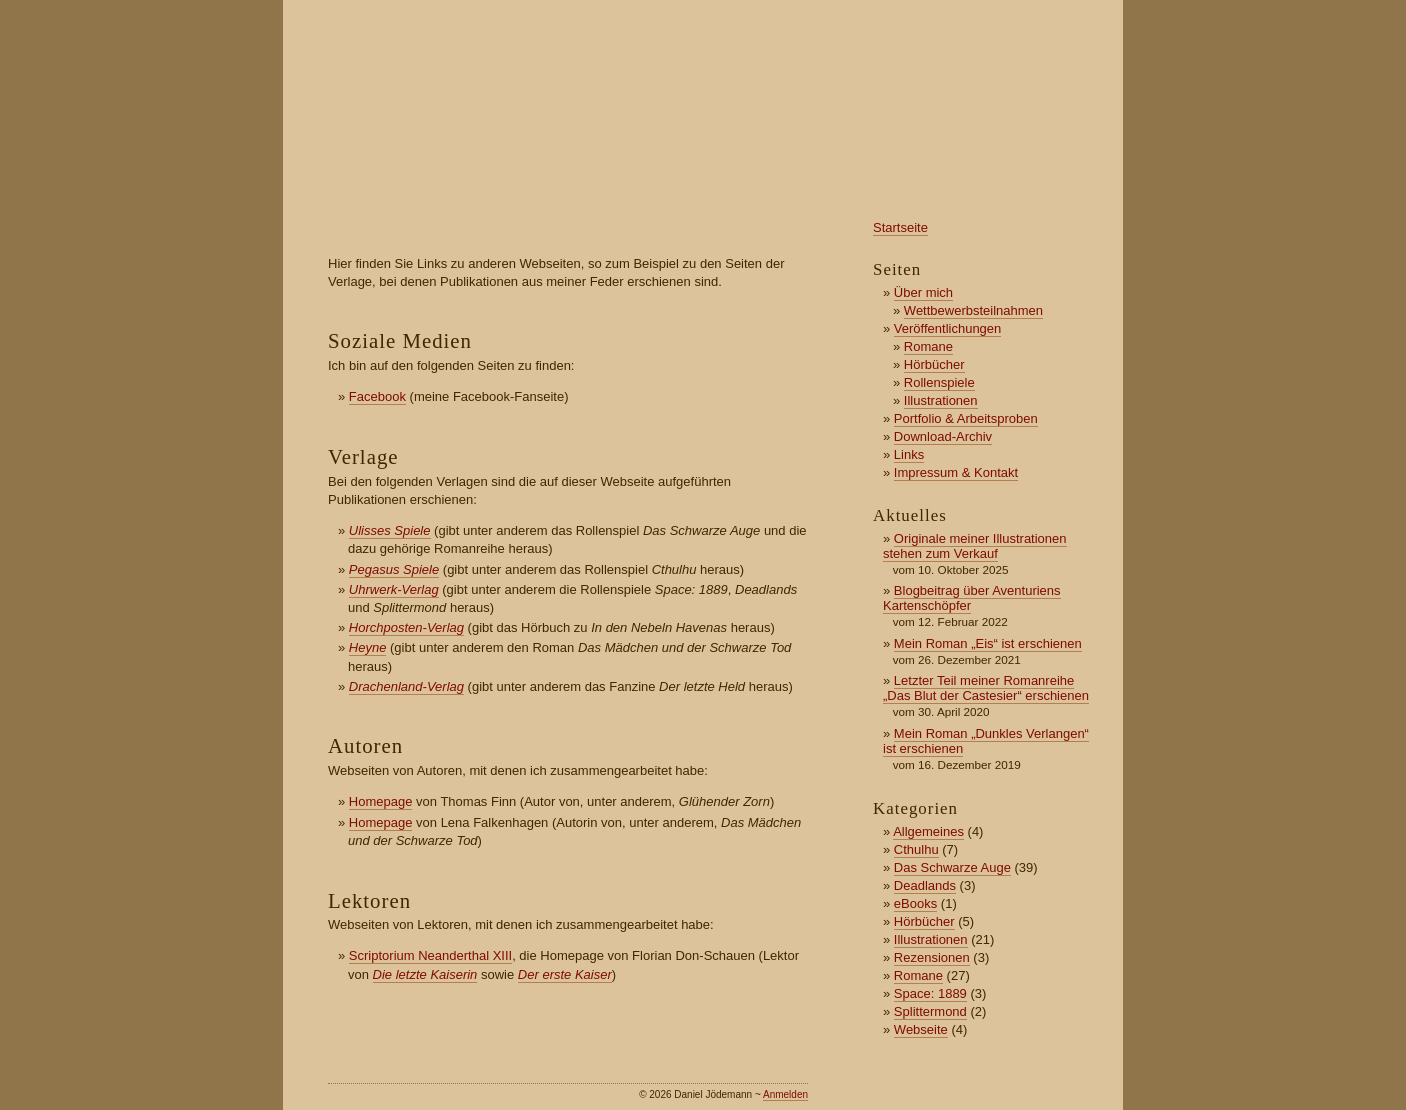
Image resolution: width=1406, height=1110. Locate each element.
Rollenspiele (939, 382)
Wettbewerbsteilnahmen (973, 310)
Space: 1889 (930, 993)
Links (909, 454)
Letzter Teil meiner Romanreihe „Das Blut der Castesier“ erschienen (986, 688)
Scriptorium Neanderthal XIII (430, 955)
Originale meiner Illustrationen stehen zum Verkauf (975, 546)
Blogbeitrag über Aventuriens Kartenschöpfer (972, 598)
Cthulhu (916, 849)
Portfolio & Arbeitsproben (966, 418)
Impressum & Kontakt (956, 472)
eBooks (915, 903)
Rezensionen (932, 957)
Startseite (900, 227)
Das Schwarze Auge (952, 867)
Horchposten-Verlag (406, 627)
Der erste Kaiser (565, 974)
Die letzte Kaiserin (425, 974)
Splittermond (930, 1011)
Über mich (923, 292)
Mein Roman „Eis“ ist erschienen (988, 643)
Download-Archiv (943, 436)
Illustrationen (941, 400)
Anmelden (785, 1094)
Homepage (381, 801)
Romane (928, 346)
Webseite (921, 1029)
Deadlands (925, 885)
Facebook (377, 396)
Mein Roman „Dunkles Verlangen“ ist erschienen (986, 741)
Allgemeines (928, 831)
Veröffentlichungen (947, 328)
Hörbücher (934, 364)
